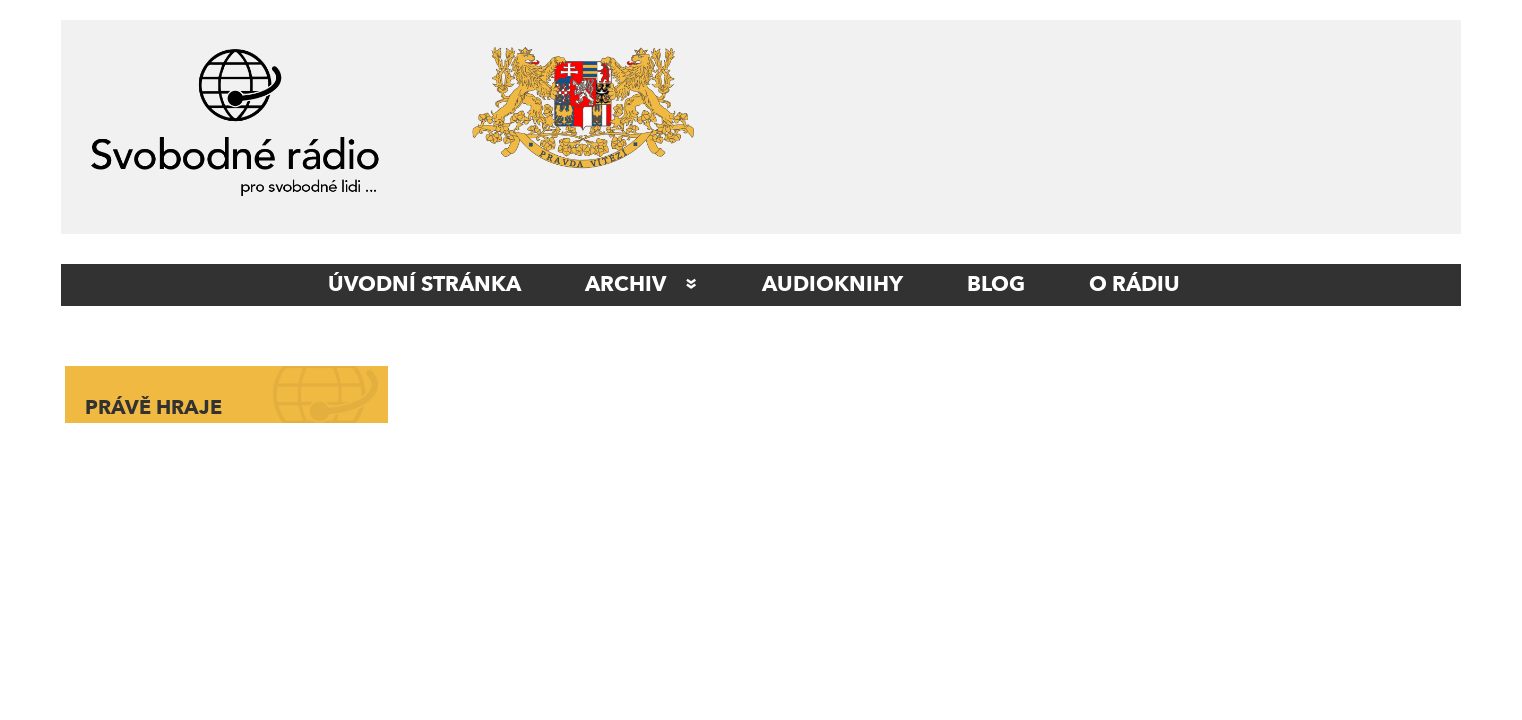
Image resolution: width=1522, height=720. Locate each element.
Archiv (625, 285)
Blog (996, 285)
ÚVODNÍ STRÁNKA (424, 285)
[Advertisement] (1096, 132)
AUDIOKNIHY (832, 285)
